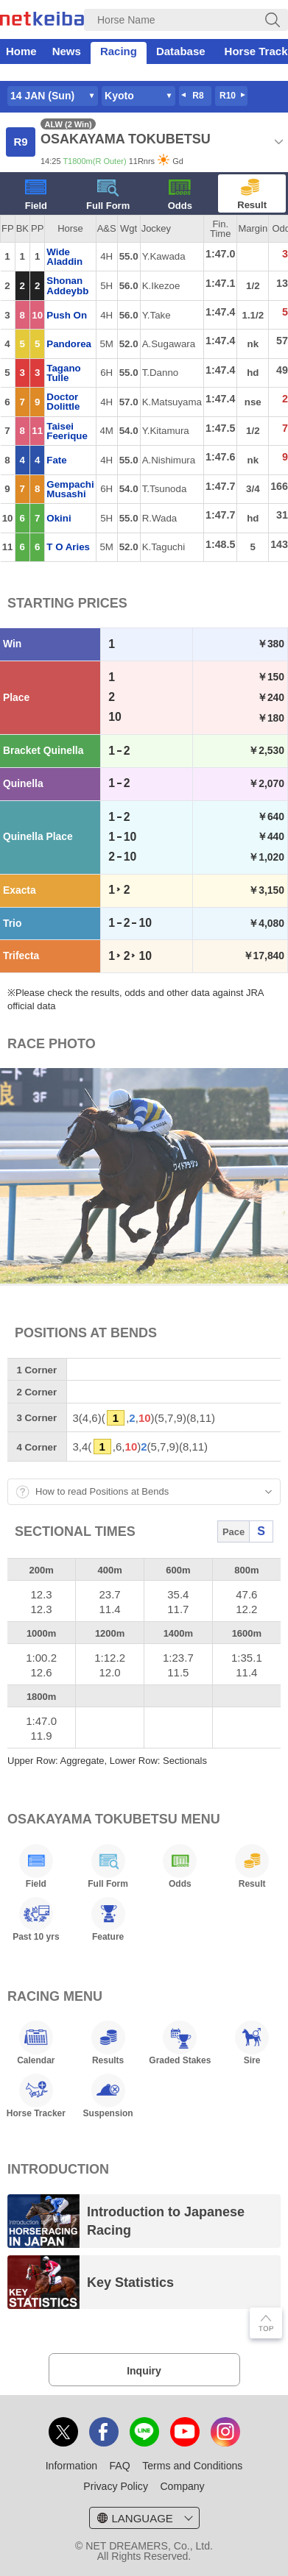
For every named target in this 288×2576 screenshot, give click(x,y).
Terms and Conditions (192, 2466)
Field (36, 195)
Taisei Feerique (67, 431)
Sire (252, 2043)
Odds (180, 195)
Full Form (108, 195)
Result (252, 194)
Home (21, 51)
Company (182, 2486)
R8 (197, 95)
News (66, 51)
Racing (118, 51)
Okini (58, 518)
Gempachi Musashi (70, 489)
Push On (66, 315)
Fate (56, 460)
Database (181, 51)
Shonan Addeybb (67, 285)
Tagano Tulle (63, 373)
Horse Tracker (36, 2096)
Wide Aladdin (64, 256)
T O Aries (68, 546)
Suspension (108, 2096)
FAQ (120, 2466)
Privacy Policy (115, 2486)
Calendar (36, 2043)
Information (71, 2466)
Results (108, 2043)
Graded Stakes (180, 2043)
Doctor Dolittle (63, 401)
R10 (227, 95)
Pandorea (68, 343)
